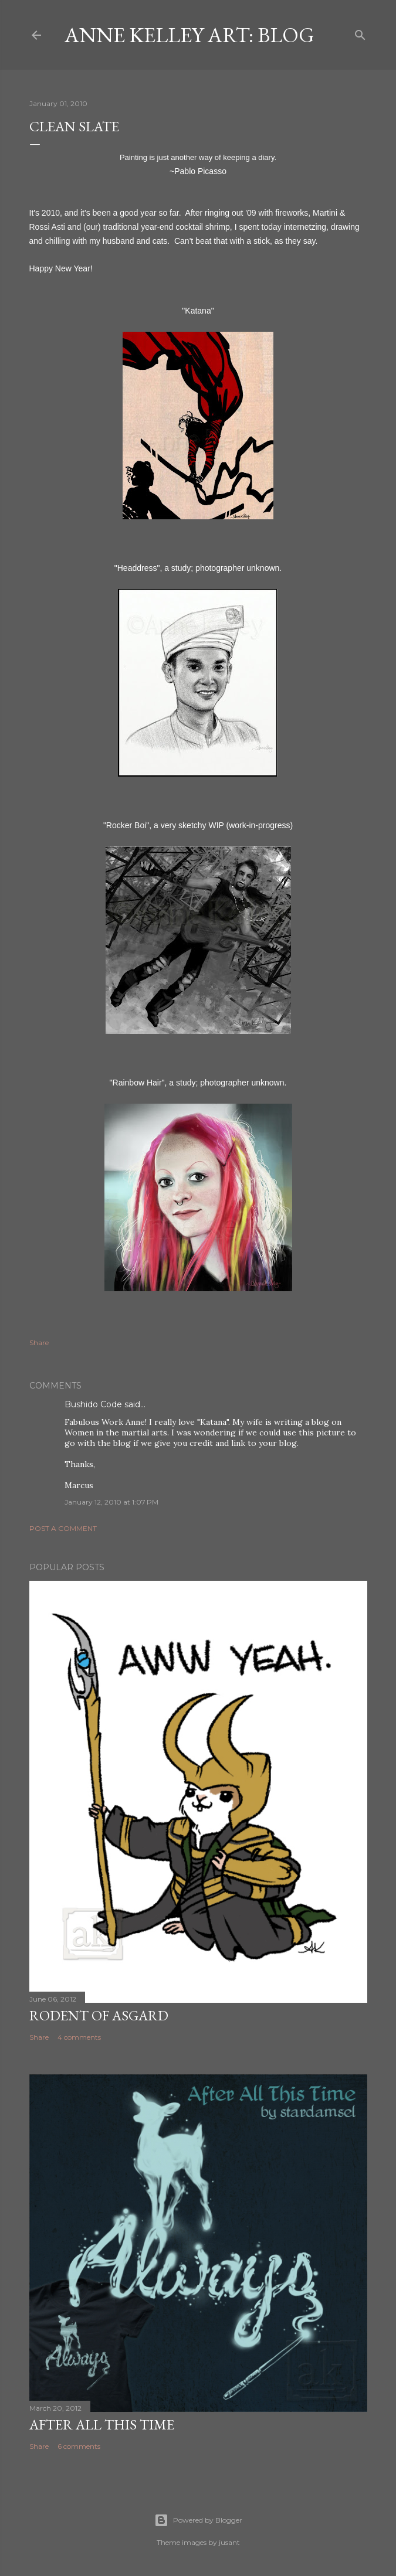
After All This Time (101, 2424)
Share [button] (39, 1342)
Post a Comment (63, 1528)
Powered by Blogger (198, 2520)
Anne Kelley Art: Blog (189, 35)
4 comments (79, 2037)
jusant (229, 2542)
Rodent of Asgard (98, 2015)
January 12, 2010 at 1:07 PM (111, 1502)
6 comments (78, 2446)
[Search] (360, 32)
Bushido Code (93, 1404)
